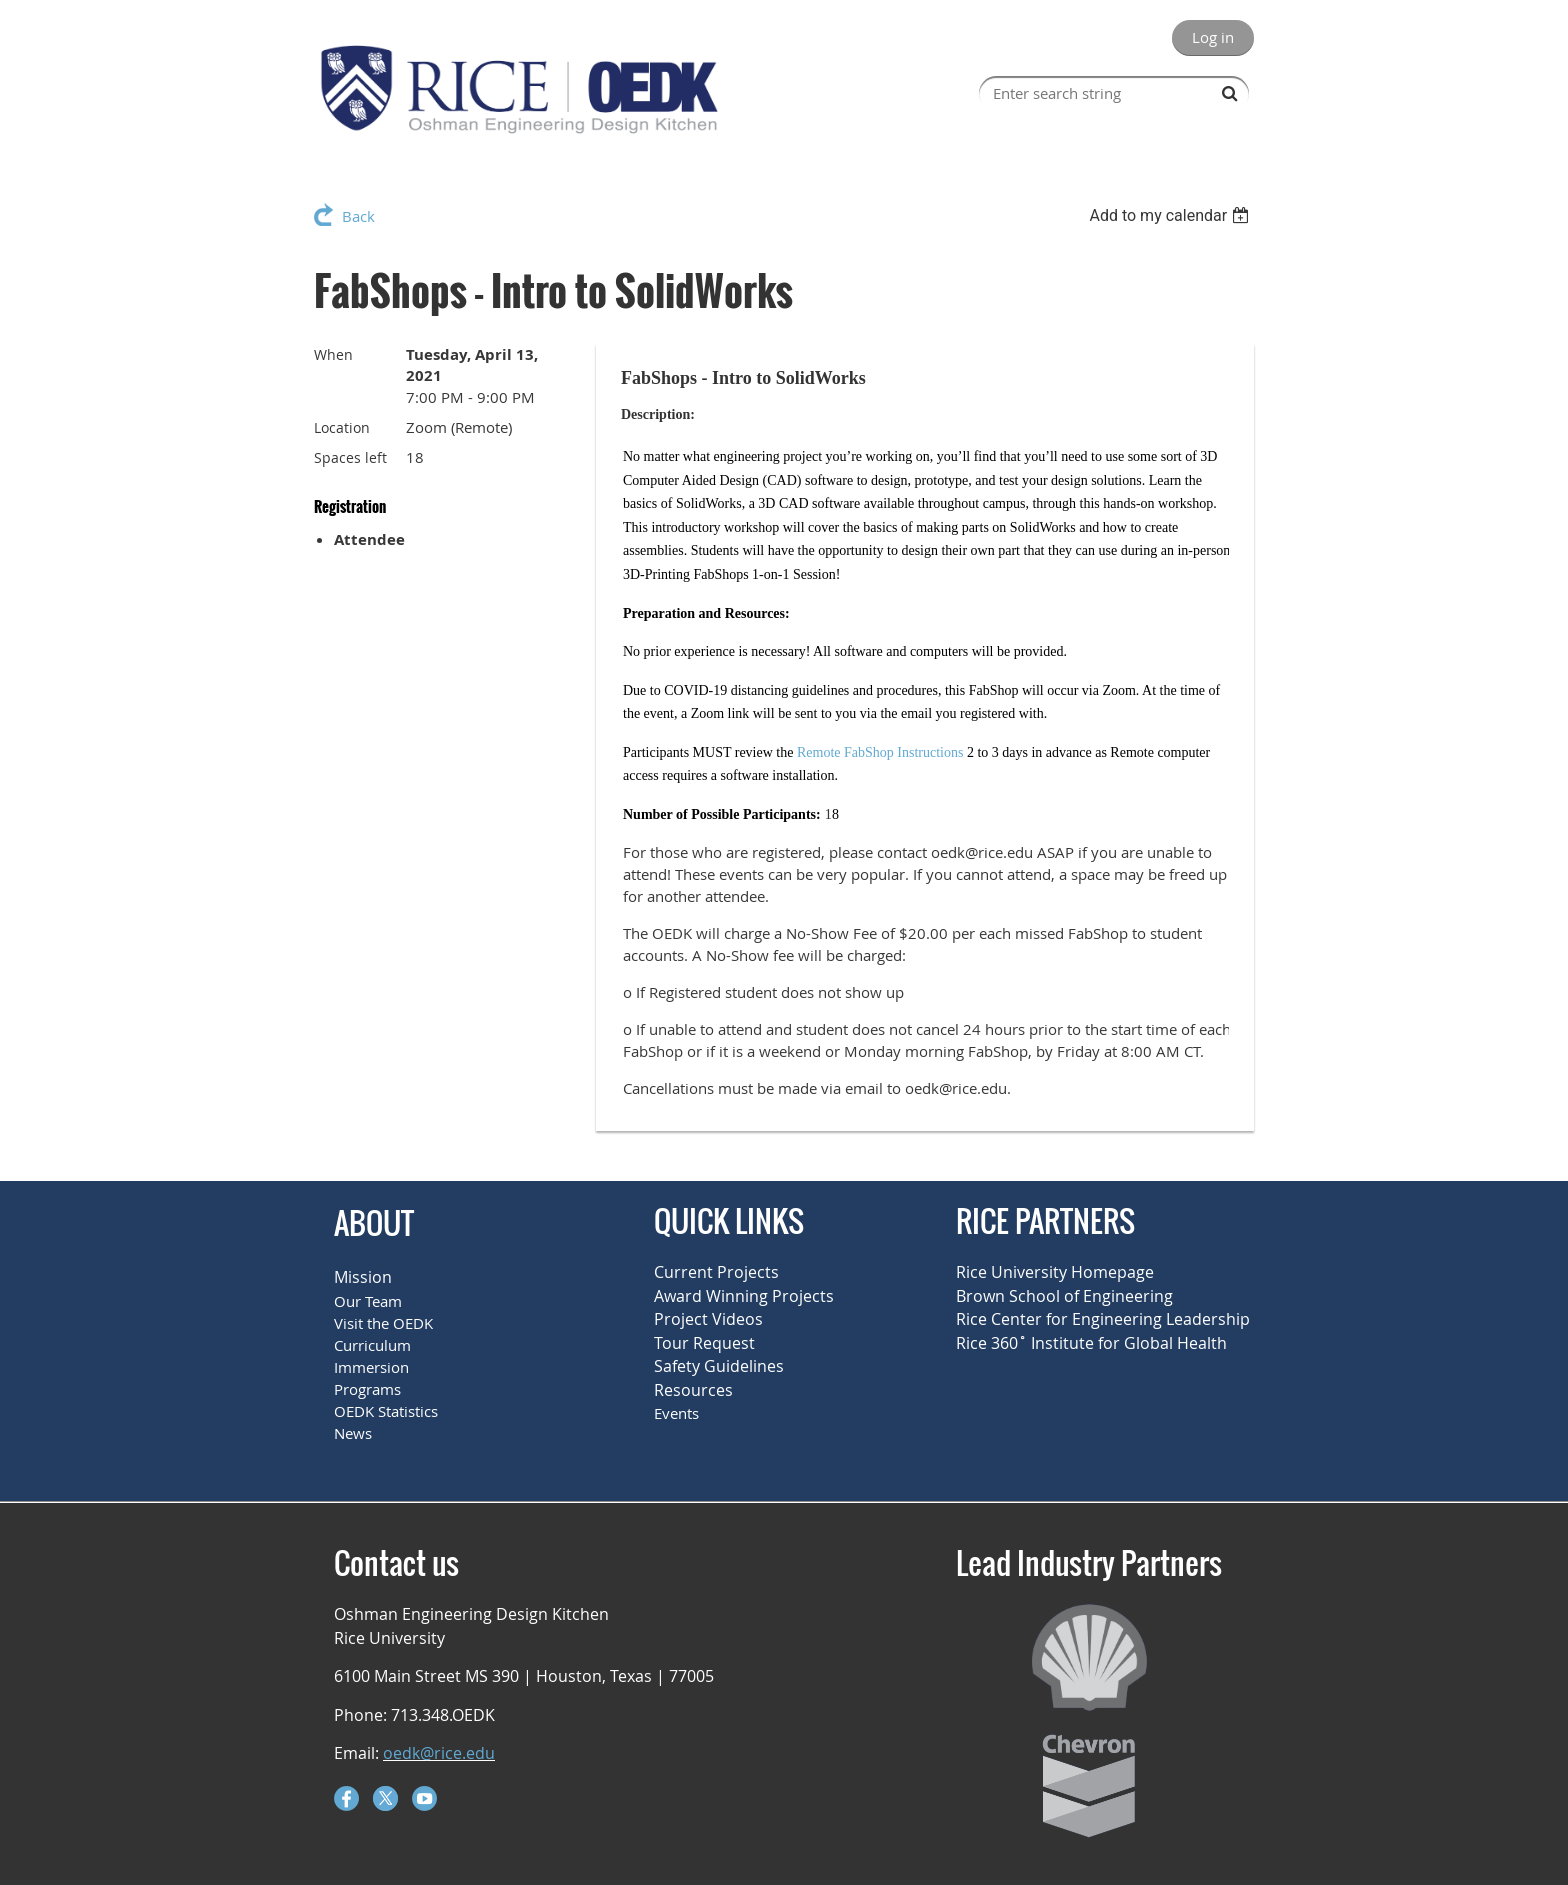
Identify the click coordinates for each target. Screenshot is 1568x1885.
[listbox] (1171, 215)
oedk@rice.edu (439, 1753)
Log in (1213, 37)
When (333, 354)
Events (676, 1413)
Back (358, 216)
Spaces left (350, 457)
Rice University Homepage (1055, 1272)
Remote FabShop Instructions (880, 752)
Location (342, 427)
